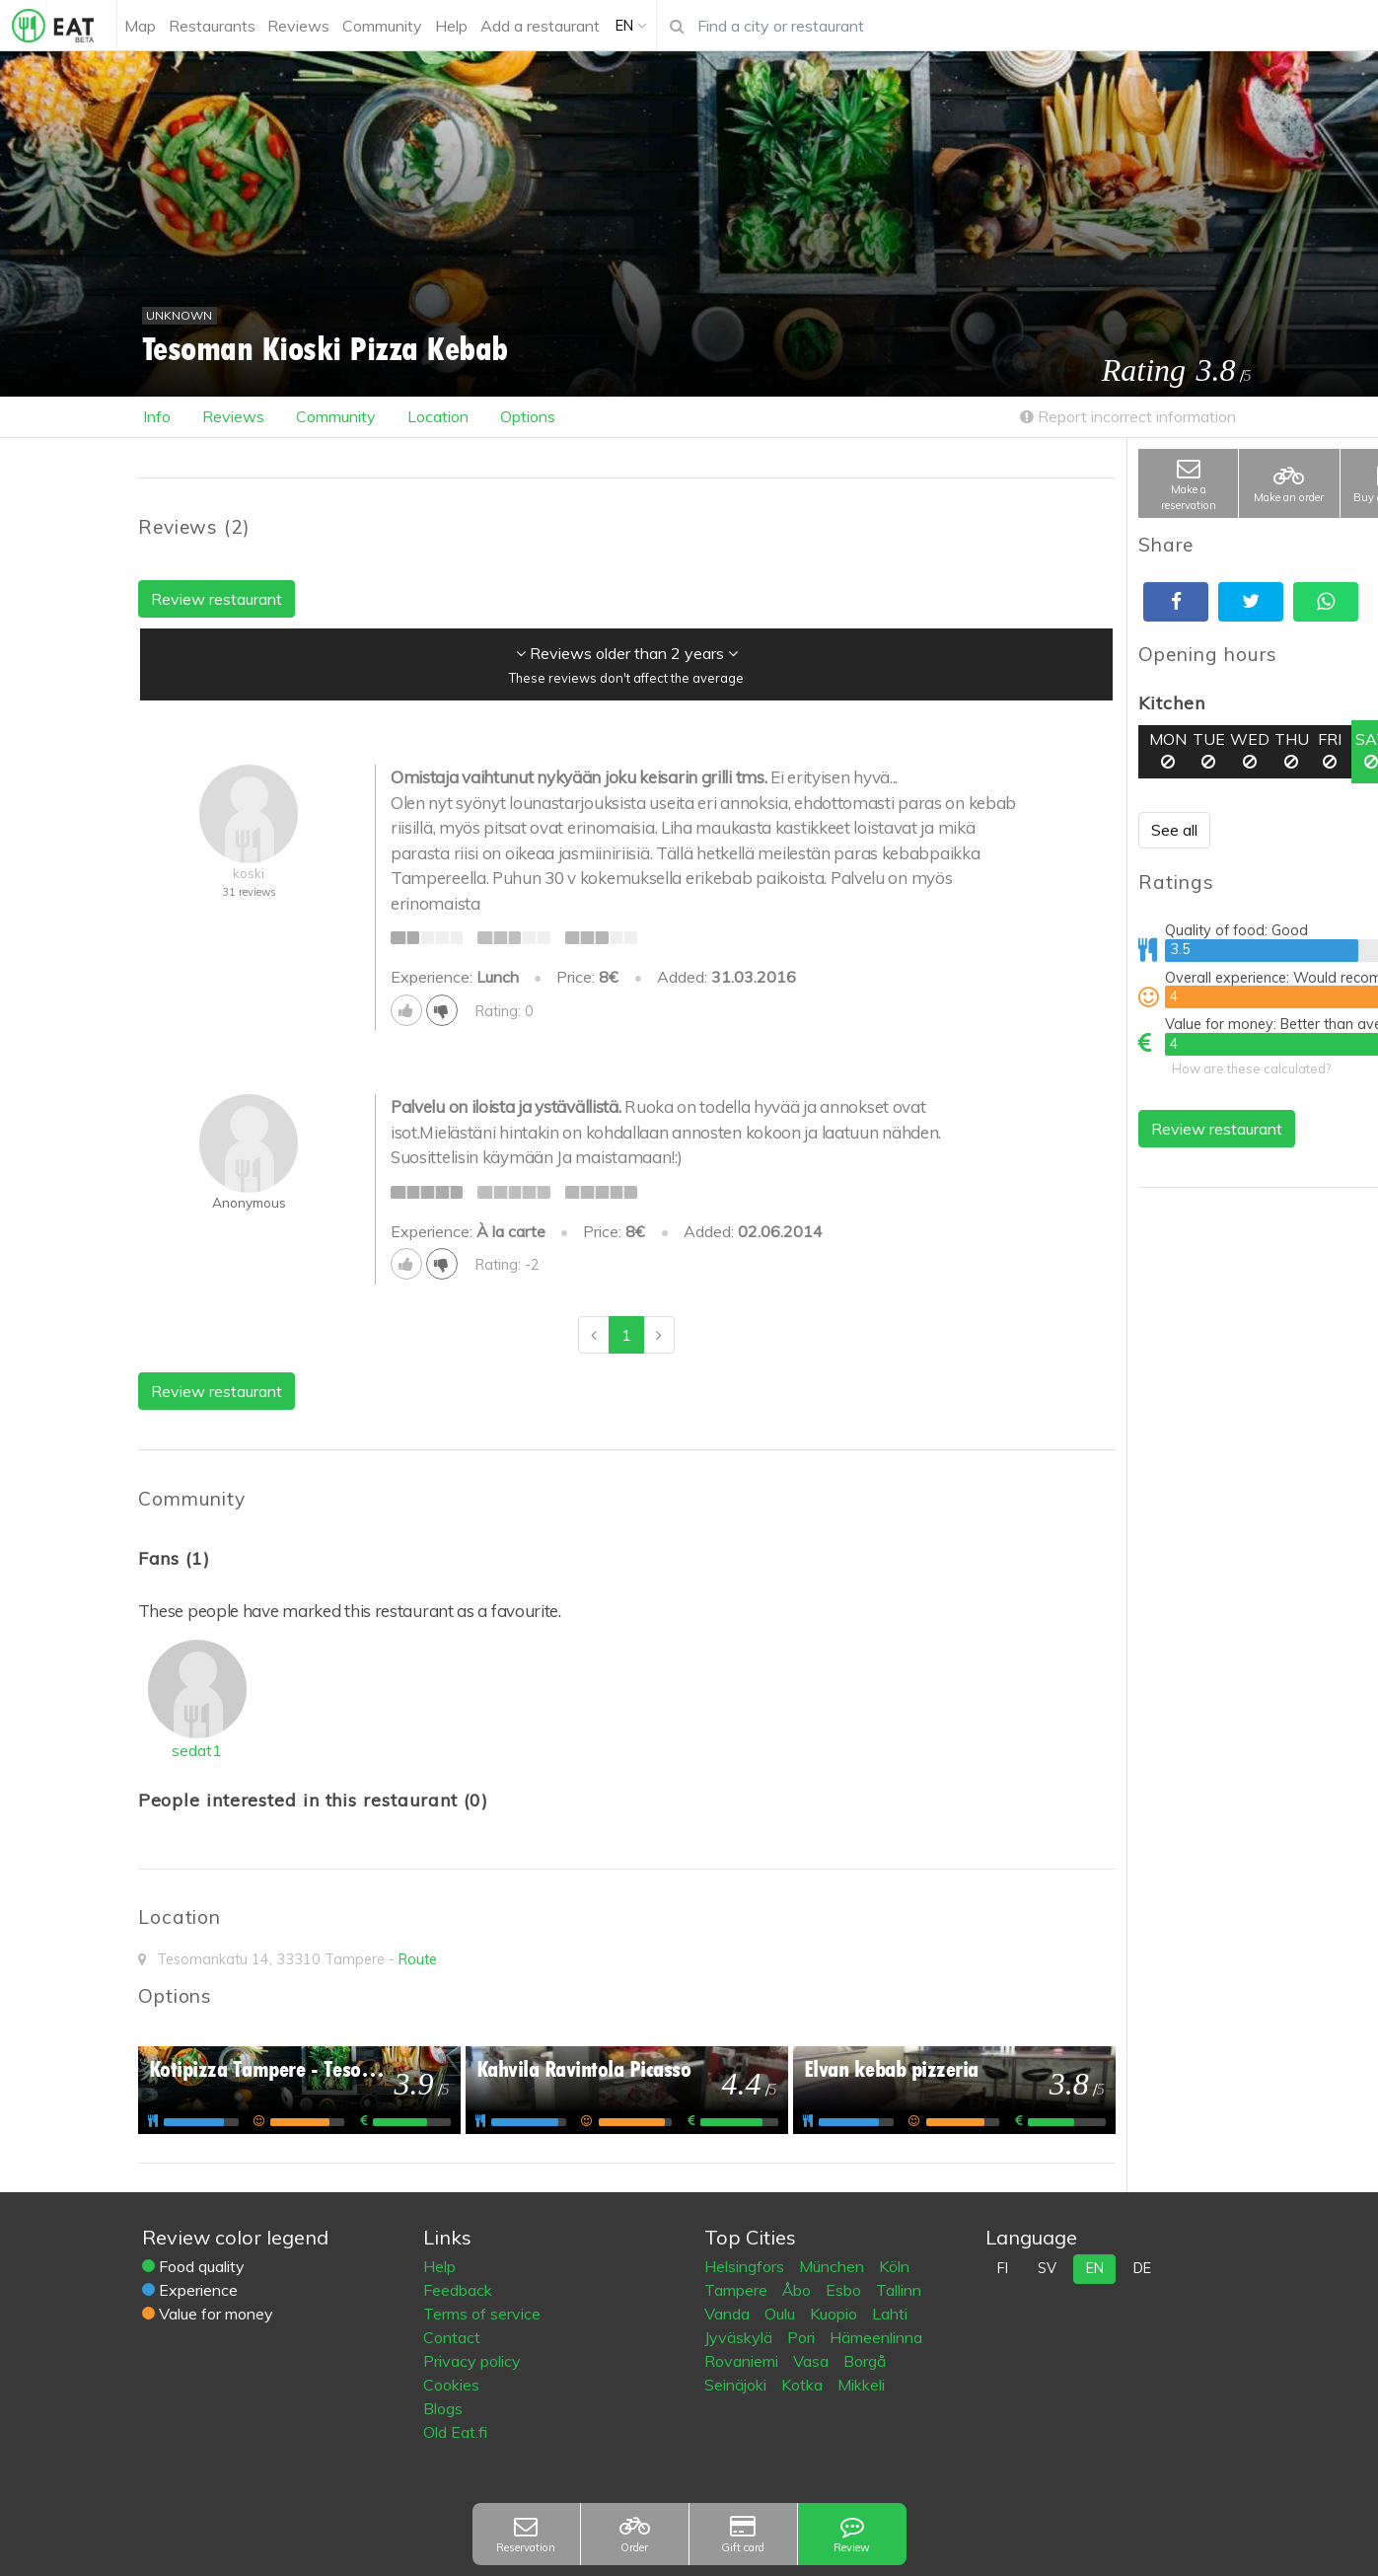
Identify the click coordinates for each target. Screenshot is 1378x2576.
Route (418, 1959)
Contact (451, 2337)
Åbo (798, 2290)
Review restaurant (1216, 1129)
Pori (803, 2337)
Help (439, 2266)
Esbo (845, 2290)
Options (527, 416)
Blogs (443, 2408)
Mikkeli (861, 2384)
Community (336, 416)
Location (438, 416)
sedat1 (197, 1750)
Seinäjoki (737, 2384)
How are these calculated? (1251, 1068)
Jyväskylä (740, 2337)
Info (157, 416)
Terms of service (482, 2313)
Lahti (889, 2313)
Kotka (804, 2384)
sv (1047, 2268)
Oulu (781, 2313)
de (1142, 2268)
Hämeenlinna (876, 2337)
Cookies (451, 2384)
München (833, 2266)
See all (1174, 830)
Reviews (233, 416)
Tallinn (898, 2290)
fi (1002, 2268)
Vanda (729, 2313)
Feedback (457, 2290)
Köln (894, 2266)
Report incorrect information (1128, 416)
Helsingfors (746, 2266)
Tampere (737, 2290)
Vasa (813, 2361)
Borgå (864, 2361)
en (1095, 2268)
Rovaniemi (743, 2361)
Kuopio (835, 2313)
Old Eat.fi (455, 2432)
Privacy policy (472, 2361)
